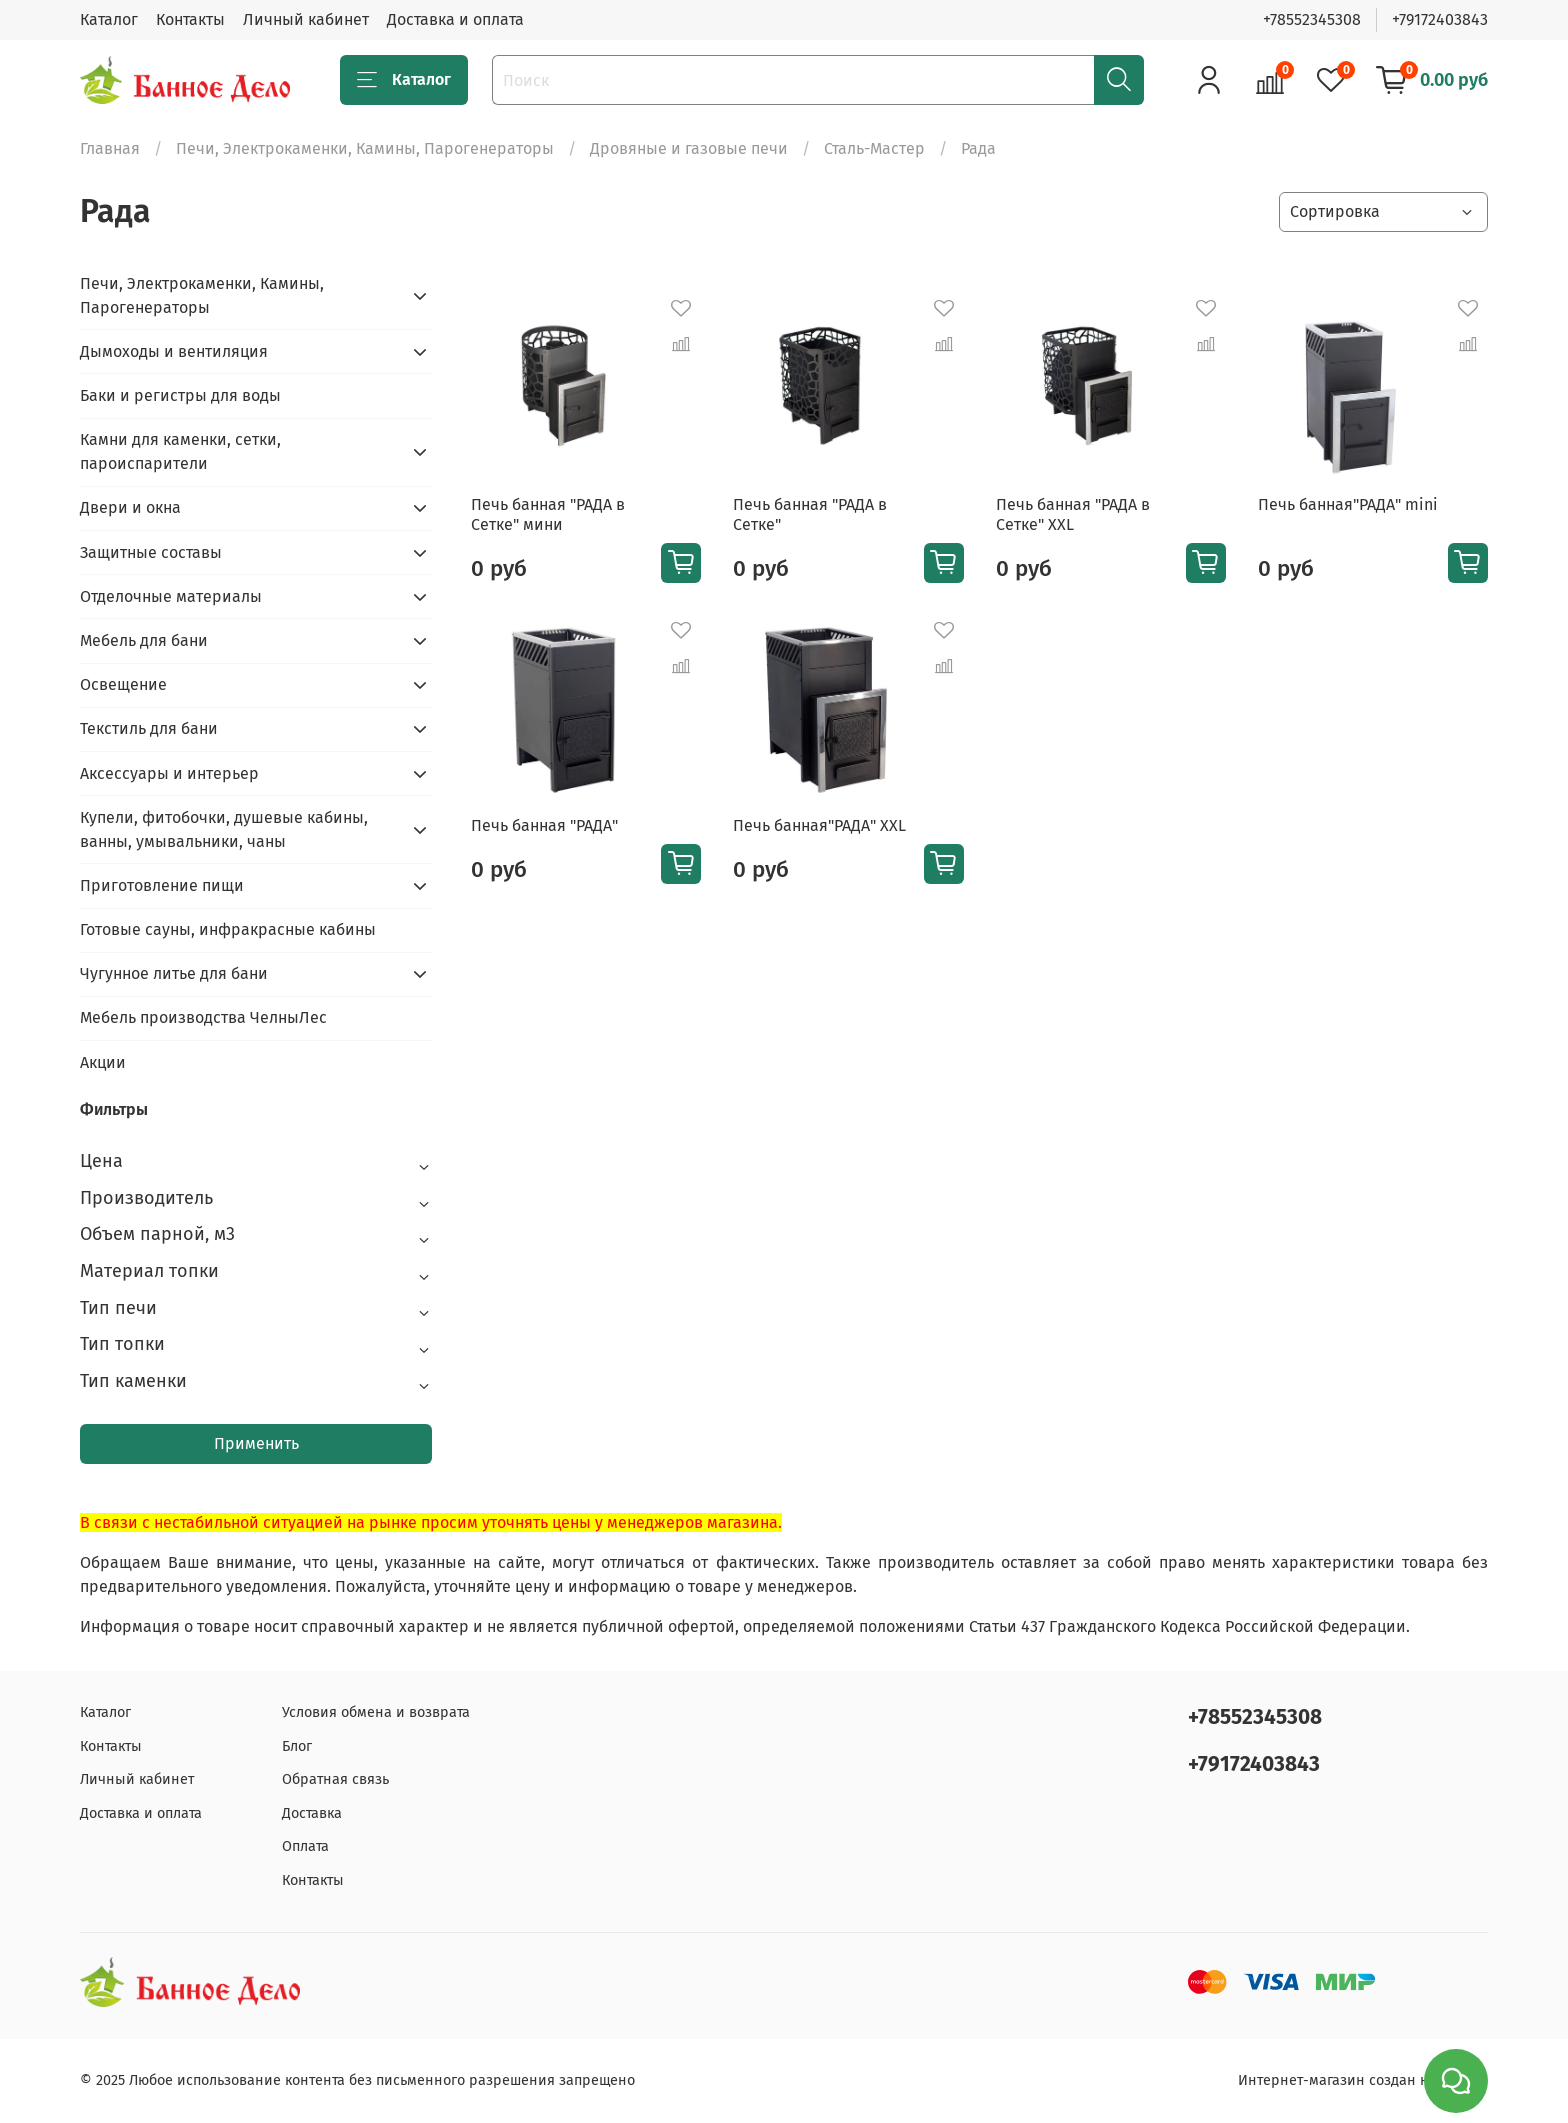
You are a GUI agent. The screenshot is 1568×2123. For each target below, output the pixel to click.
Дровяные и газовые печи (689, 148)
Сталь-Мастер (874, 148)
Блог (297, 1746)
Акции (103, 1062)
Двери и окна (130, 507)
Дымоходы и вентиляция (174, 351)
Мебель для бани (144, 640)
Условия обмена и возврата (376, 1712)
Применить (256, 1443)
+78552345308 (1312, 19)
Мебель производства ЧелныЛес (203, 1017)
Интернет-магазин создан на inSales (1363, 2080)
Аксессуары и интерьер (169, 773)
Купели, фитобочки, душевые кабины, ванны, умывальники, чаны (224, 829)
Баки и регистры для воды (180, 395)
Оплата (305, 1846)
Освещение (123, 684)
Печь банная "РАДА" (544, 825)
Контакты (190, 19)
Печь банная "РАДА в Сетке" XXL (1073, 514)
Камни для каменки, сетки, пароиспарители (180, 451)
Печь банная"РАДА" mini (1348, 504)
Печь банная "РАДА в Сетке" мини (548, 514)
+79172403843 (1440, 19)
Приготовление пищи (162, 885)
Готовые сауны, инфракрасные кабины (228, 929)
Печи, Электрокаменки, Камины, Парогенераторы (365, 148)
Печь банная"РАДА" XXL (819, 825)
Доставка (312, 1813)
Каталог (109, 19)
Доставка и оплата (455, 19)
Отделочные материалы (171, 596)
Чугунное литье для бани (174, 973)
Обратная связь (335, 1779)
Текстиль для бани (149, 728)
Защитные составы (151, 552)
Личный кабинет (306, 19)
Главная (110, 148)
